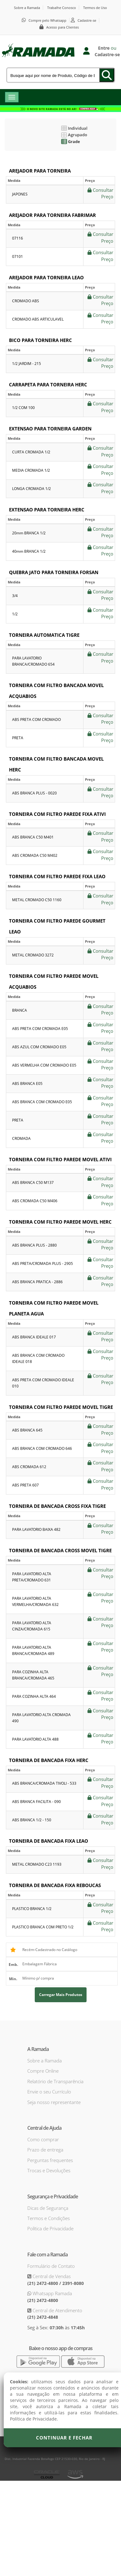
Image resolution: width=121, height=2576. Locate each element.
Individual (74, 128)
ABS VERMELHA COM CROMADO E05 (44, 1065)
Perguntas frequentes (50, 2160)
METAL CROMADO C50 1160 (36, 899)
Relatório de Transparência (55, 2081)
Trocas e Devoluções (48, 2170)
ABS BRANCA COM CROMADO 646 (42, 1448)
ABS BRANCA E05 (27, 1083)
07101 (17, 256)
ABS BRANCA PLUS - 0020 (34, 793)
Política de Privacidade (50, 2228)
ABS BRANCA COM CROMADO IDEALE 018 (38, 1358)
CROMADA (21, 1138)
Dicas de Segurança (47, 2208)
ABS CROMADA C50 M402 (34, 855)
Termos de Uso (95, 7)
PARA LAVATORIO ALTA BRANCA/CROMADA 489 (33, 1650)
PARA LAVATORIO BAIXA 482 (36, 1529)
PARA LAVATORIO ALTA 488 (35, 1739)
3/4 (15, 595)
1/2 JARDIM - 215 (26, 363)
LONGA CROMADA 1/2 (31, 488)
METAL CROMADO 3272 (33, 955)
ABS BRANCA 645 (27, 1430)
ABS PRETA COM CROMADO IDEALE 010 (43, 1383)
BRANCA (19, 1010)
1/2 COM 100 (23, 407)
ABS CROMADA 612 (29, 1466)
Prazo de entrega (45, 2150)
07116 (17, 238)
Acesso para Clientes (62, 27)
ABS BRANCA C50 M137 (33, 1182)
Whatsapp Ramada (51, 2293)
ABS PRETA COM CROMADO (36, 719)
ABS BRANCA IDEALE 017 (34, 1337)
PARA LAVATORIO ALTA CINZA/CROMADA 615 (31, 1626)
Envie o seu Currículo (49, 2091)
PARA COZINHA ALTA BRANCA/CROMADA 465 (33, 1675)
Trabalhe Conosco (61, 7)
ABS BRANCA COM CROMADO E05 (42, 1101)
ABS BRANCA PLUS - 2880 (34, 1245)
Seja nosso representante (54, 2102)
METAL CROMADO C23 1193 (36, 1864)
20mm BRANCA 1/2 (29, 533)
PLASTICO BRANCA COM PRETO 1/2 (43, 1927)
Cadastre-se (87, 20)
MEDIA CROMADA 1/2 (31, 470)
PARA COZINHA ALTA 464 (34, 1696)
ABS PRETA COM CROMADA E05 (40, 1028)
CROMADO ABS (25, 300)
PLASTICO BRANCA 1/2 (32, 1908)
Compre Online (43, 2071)
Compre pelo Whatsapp (47, 20)
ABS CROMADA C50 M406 (34, 1200)
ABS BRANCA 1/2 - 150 (31, 1820)
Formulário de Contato (51, 2266)
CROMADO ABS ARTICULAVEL (38, 319)
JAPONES (20, 194)
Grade (70, 141)
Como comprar (43, 2139)
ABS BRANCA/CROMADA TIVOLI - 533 (44, 1783)
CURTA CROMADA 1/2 (31, 452)
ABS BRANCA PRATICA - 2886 (37, 1281)
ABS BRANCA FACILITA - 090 (36, 1801)
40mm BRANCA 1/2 (29, 551)
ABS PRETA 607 (25, 1485)
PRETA (17, 737)
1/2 (15, 614)
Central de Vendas (51, 2276)
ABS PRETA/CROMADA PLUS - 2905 (42, 1263)
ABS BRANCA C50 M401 (33, 837)
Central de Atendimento (56, 2310)
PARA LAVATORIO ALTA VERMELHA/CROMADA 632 (35, 1601)
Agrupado (74, 134)
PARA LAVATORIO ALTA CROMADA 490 (41, 1718)
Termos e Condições (48, 2218)
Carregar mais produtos (60, 1994)
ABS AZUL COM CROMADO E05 (39, 1047)
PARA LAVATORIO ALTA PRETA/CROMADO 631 (31, 1577)
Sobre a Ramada (27, 7)
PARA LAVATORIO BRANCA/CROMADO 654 (33, 661)
